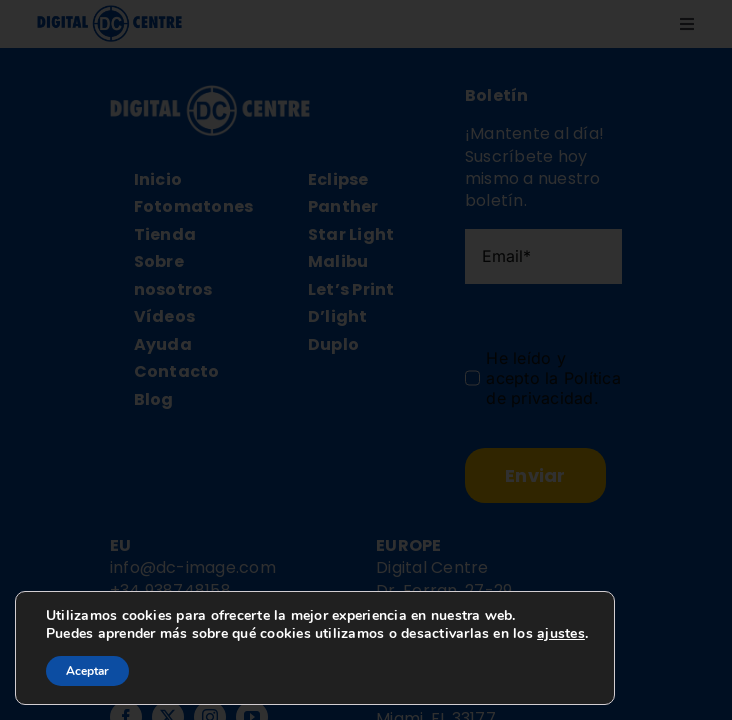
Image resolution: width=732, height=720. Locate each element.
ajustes (561, 634)
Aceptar (87, 671)
